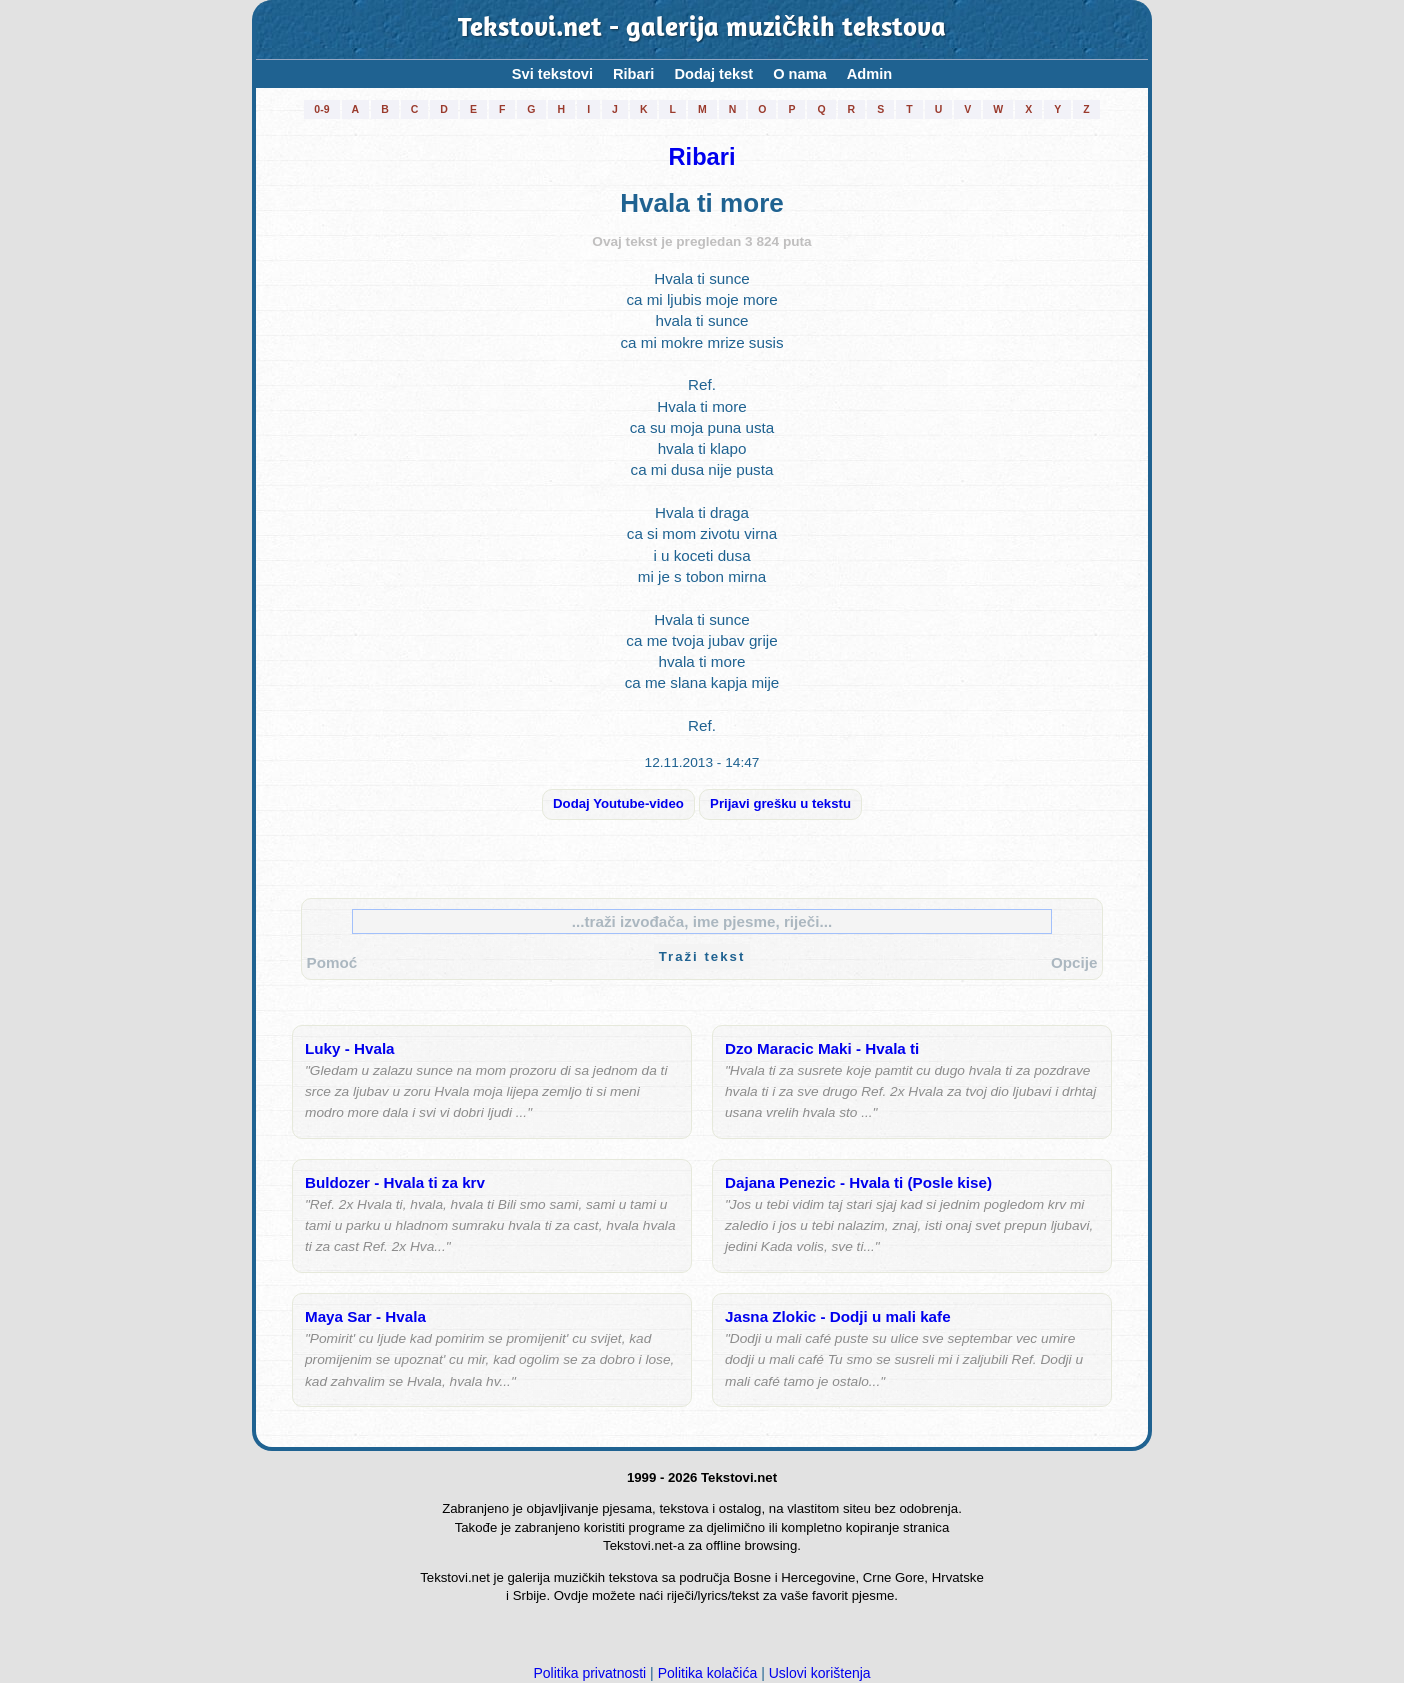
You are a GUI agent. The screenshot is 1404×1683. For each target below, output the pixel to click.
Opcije (1074, 962)
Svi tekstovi (552, 74)
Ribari (633, 74)
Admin (869, 74)
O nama (800, 74)
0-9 (321, 109)
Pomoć (332, 962)
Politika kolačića (708, 1673)
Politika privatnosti (589, 1673)
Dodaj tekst (713, 74)
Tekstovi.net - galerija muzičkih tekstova (702, 29)
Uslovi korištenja (820, 1673)
